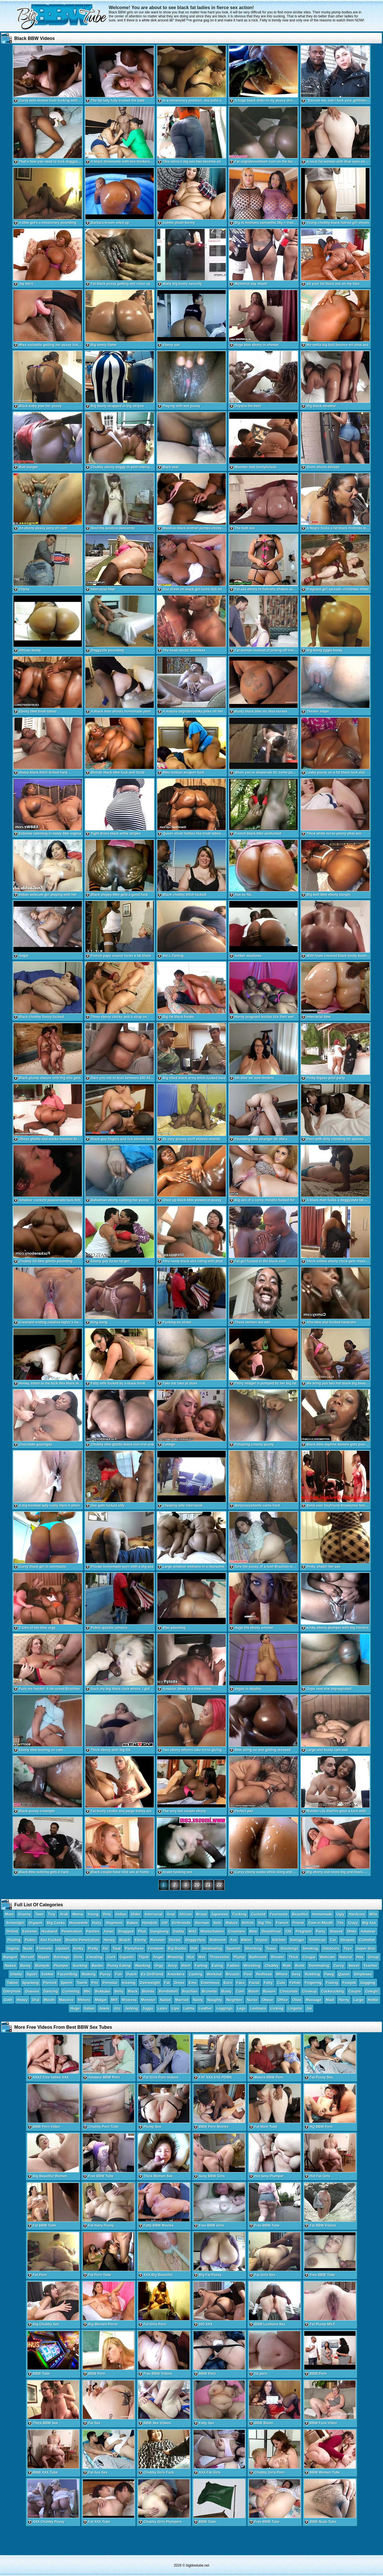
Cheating (95, 1957)
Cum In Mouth (320, 1923)
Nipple (44, 1957)
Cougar (309, 1957)
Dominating (319, 1965)
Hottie (373, 2000)
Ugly (340, 1914)
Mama (77, 1914)
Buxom (269, 1991)
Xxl (105, 1948)
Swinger (297, 1940)
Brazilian (189, 1991)
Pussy (105, 1974)
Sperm (66, 1983)
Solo (217, 1923)
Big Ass (369, 1923)
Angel (158, 1957)
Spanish (233, 1948)
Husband (49, 1931)
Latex (162, 2008)
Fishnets (44, 1948)
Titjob (144, 1957)
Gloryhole (12, 1991)
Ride (287, 1965)
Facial (254, 1983)
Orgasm (36, 1923)
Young (92, 1914)
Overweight (150, 1983)
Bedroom (217, 1940)
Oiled (297, 2000)
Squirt (32, 1974)
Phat (142, 1931)
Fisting (332, 1983)
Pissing (14, 1940)
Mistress (129, 2000)
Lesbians (258, 2008)
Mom (9, 1914)
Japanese (219, 1914)
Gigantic (127, 1957)
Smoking (310, 1948)
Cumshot (367, 1940)
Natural (345, 1957)
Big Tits (264, 1923)
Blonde (148, 1991)
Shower (277, 1957)
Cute (281, 1983)
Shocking (253, 1948)
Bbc (87, 1991)
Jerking (131, 2008)
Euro (227, 1983)
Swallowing (212, 1948)
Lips (175, 2008)
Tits (340, 1923)
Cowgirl (372, 1991)
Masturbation (212, 1931)
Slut (190, 1957)
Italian (89, 2008)
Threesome (219, 1957)
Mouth (49, 2000)
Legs (241, 2008)
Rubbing (312, 1974)
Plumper (61, 1965)
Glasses (32, 1991)
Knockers (176, 1974)
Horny (343, 2000)
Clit (288, 1931)
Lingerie (295, 2008)
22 (219, 1885)
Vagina (13, 1948)
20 (197, 1885)
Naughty (214, 2000)
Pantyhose (134, 1948)
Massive (66, 2000)
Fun (118, 1974)
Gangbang (159, 1931)
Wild (192, 1931)
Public (30, 1940)
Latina (189, 2008)
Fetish (295, 1983)
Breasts (233, 1974)
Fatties (233, 1965)
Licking (276, 2008)
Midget (101, 2000)
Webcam (327, 1957)
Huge (75, 2008)
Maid (330, 2000)
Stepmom (114, 1923)
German (202, 1923)
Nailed (165, 2000)
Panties (92, 1931)
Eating (217, 1965)
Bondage (62, 1957)
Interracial (153, 1914)
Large (358, 2000)
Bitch (186, 1965)
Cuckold (258, 1914)
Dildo (351, 1931)
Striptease (363, 1974)
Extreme (29, 1931)
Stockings (289, 1948)
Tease (271, 1948)
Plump (239, 1957)
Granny (24, 1914)
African (185, 1914)
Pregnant (304, 1931)
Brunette (209, 1991)
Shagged (126, 1931)
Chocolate (289, 1991)
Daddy (178, 1931)
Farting (201, 1965)
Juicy (172, 1965)
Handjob (149, 1923)
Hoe (360, 1957)
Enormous (210, 1983)
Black (133, 1991)
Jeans (104, 2008)
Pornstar (110, 1983)
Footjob (349, 1983)
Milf (114, 2000)
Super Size (365, 1948)
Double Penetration (82, 1940)
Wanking (142, 1965)
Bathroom (258, 1957)
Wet (201, 1957)
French (282, 1923)
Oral (35, 2000)
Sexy (296, 1974)
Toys (348, 1948)
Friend (298, 1923)
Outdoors (330, 1948)
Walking (89, 1974)
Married (182, 2000)
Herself (27, 1957)
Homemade (322, 1914)
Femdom (155, 1948)
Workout (214, 1974)
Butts (300, 1965)
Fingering (313, 1983)
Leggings (224, 2008)
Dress (179, 1983)
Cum (240, 1991)
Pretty (93, 1948)
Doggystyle (195, 1940)
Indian (121, 1914)
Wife (373, 1914)
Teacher (370, 1965)
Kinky (78, 1948)
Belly (118, 1991)
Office (282, 2000)
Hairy (97, 1923)
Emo (193, 1983)
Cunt (111, 1957)
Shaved (336, 1931)
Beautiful (300, 1914)
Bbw (253, 1931)
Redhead (264, 1974)
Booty (25, 1965)
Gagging (367, 1983)
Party (320, 1931)
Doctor (175, 1940)
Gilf (165, 1923)
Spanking (30, 1983)
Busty (226, 1991)
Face (240, 1983)
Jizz (117, 2008)
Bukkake (102, 1991)
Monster (148, 2000)
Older (135, 1914)
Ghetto (16, 1974)
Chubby (271, 1965)
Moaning (175, 1957)
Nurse (252, 2000)
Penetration (71, 1931)
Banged (10, 1957)
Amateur (368, 1931)
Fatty (268, 1983)
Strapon (347, 1940)
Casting (195, 1974)
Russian (157, 1940)
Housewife (78, 1923)
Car (333, 1940)
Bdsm (253, 1991)
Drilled (12, 1931)
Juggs (147, 2008)
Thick (293, 1957)
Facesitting (67, 1974)
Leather (205, 2008)
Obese (267, 2000)
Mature (231, 1923)
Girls (78, 1957)
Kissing (129, 1983)
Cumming (70, 1991)
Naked (10, 1965)
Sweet (353, 1965)
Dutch (131, 1974)
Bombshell (168, 1991)
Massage (313, 2000)
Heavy (22, 2000)
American (317, 1940)
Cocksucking (332, 1991)
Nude (28, 1948)
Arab (64, 1914)
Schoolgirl (15, 1923)
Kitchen (279, 1940)
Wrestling (251, 1965)
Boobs (97, 1965)
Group (373, 1957)
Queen (344, 1974)
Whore (281, 1974)
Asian (109, 1931)
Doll (194, 1948)
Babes (132, 1923)
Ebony (140, 1940)
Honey (109, 1940)
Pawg (329, 1974)
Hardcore (357, 1914)
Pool (248, 1974)
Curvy (339, 1965)
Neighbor (234, 2000)
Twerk (82, 1983)
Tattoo (12, 1983)
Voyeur (262, 1940)
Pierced (50, 1983)
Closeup (309, 1991)
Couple (354, 1991)
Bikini (246, 1940)
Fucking (239, 1914)
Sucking (80, 1965)
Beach (124, 1940)
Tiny (52, 1914)
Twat (116, 1948)
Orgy (159, 1965)
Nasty (198, 2000)
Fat (167, 1983)
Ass (233, 1940)
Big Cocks (56, 1923)
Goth (8, 2000)
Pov (94, 1983)
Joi (309, 2008)
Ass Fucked (50, 1940)
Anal (171, 1914)
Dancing (50, 1991)
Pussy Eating (119, 1965)
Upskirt (62, 1948)
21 (208, 1885)
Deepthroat (271, 1931)
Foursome (279, 1914)
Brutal (201, 1914)
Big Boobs (177, 1948)
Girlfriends (181, 1923)
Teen (39, 1914)
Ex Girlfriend (152, 1974)
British (248, 1923)
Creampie (236, 1931)
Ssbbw (47, 1974)
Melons (84, 2000)
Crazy (353, 1923)
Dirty (107, 1914)
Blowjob (42, 1965)
